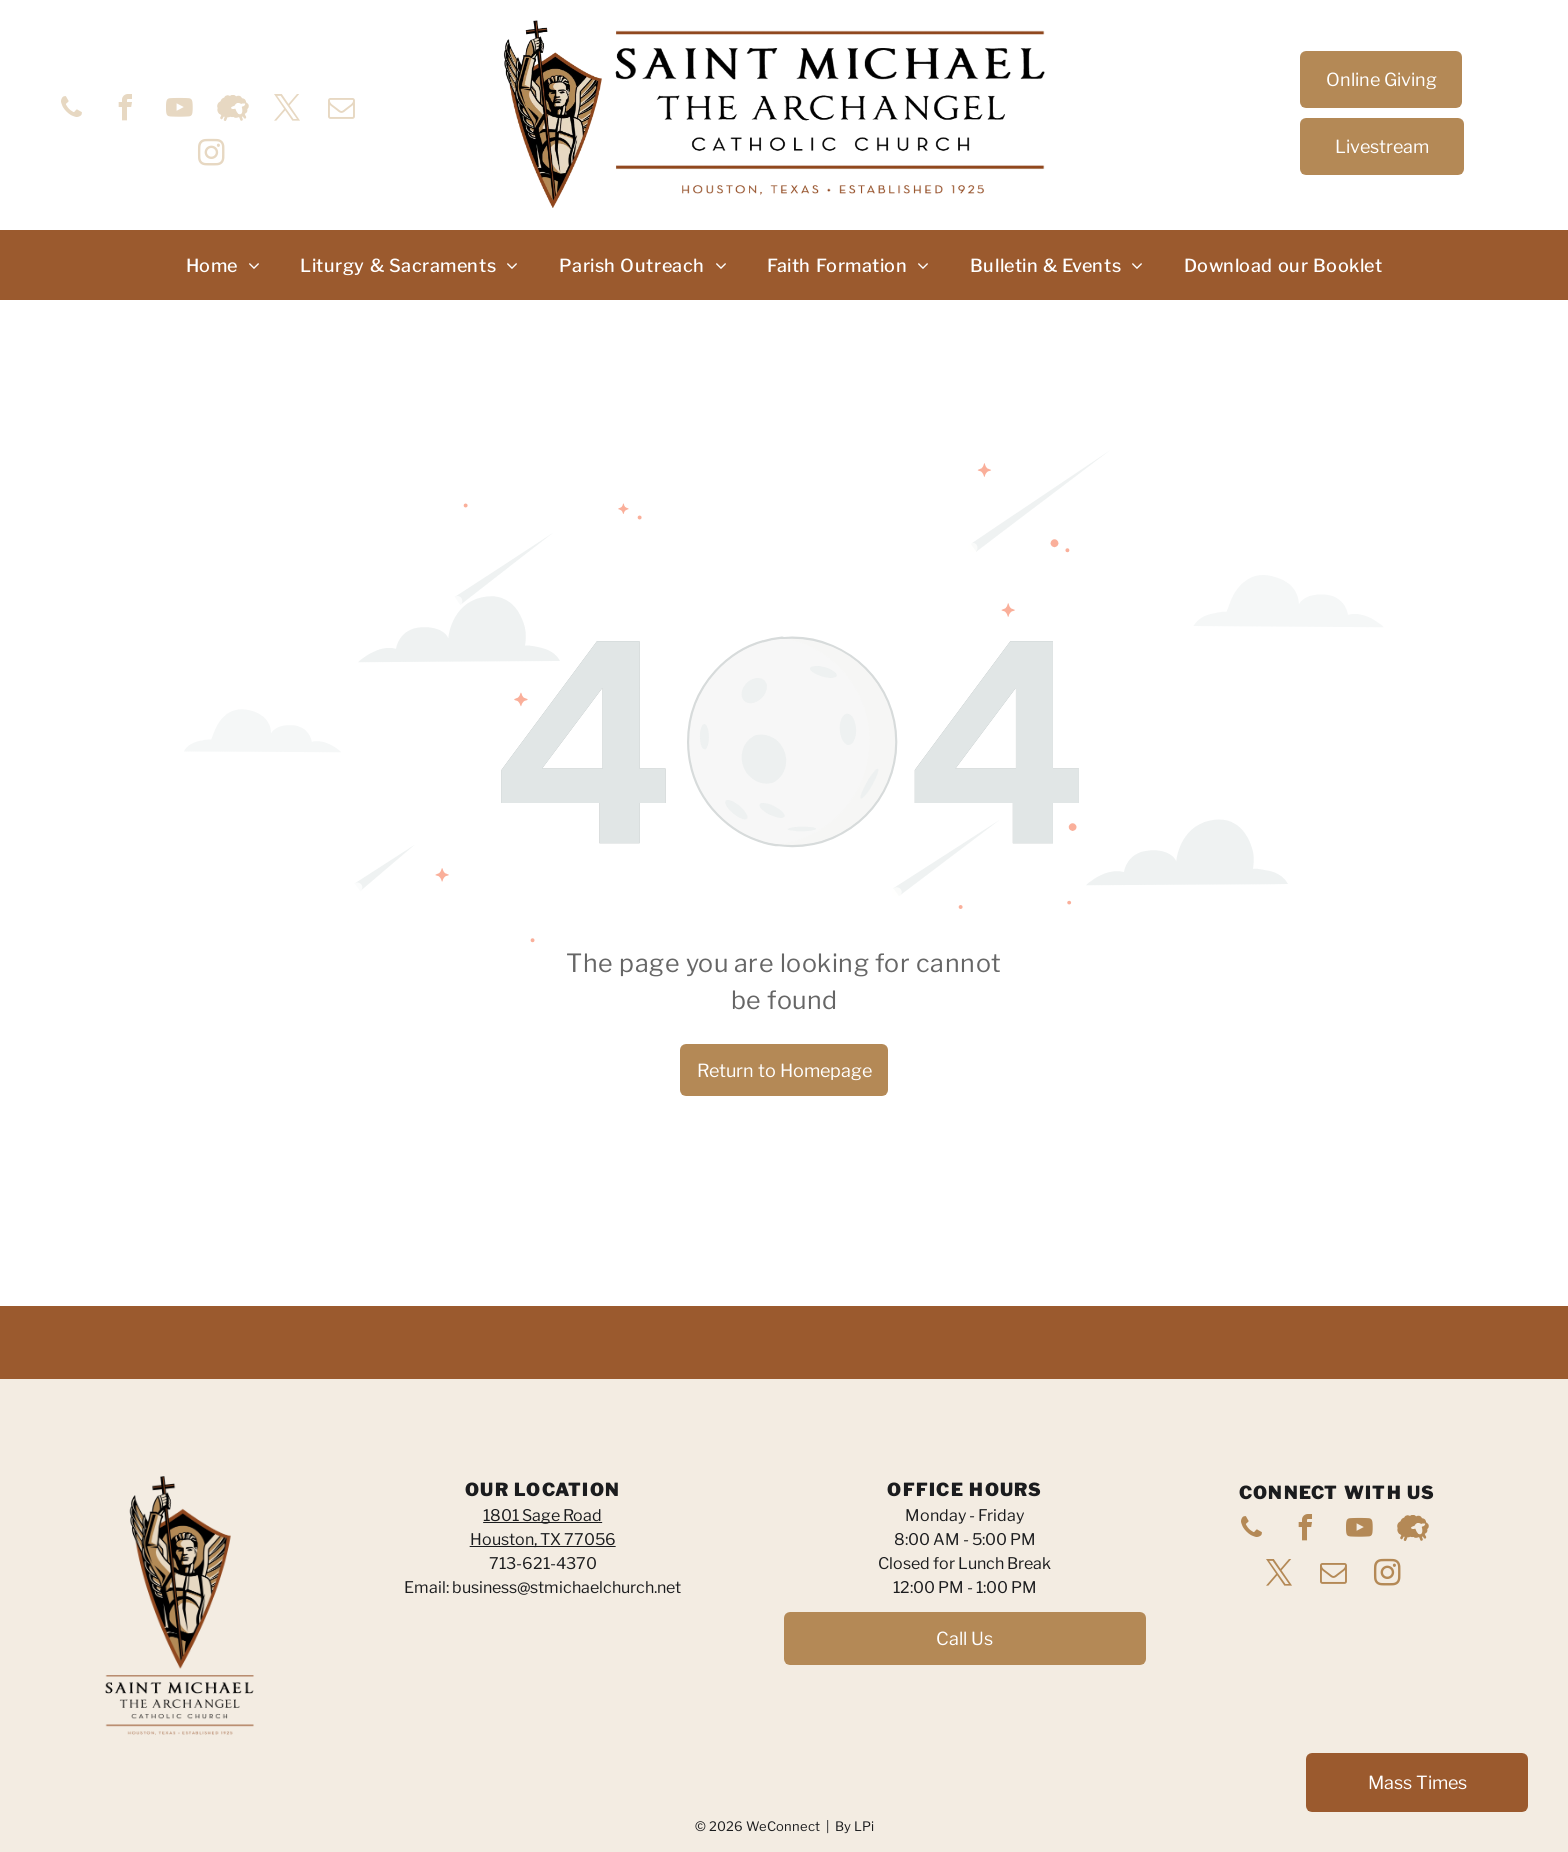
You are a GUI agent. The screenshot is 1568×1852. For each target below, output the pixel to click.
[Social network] (233, 110)
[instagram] (211, 155)
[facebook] (125, 110)
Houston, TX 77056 (543, 1539)
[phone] (71, 110)
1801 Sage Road (542, 1515)
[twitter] (287, 110)
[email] (341, 110)
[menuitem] (223, 265)
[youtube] (179, 110)
